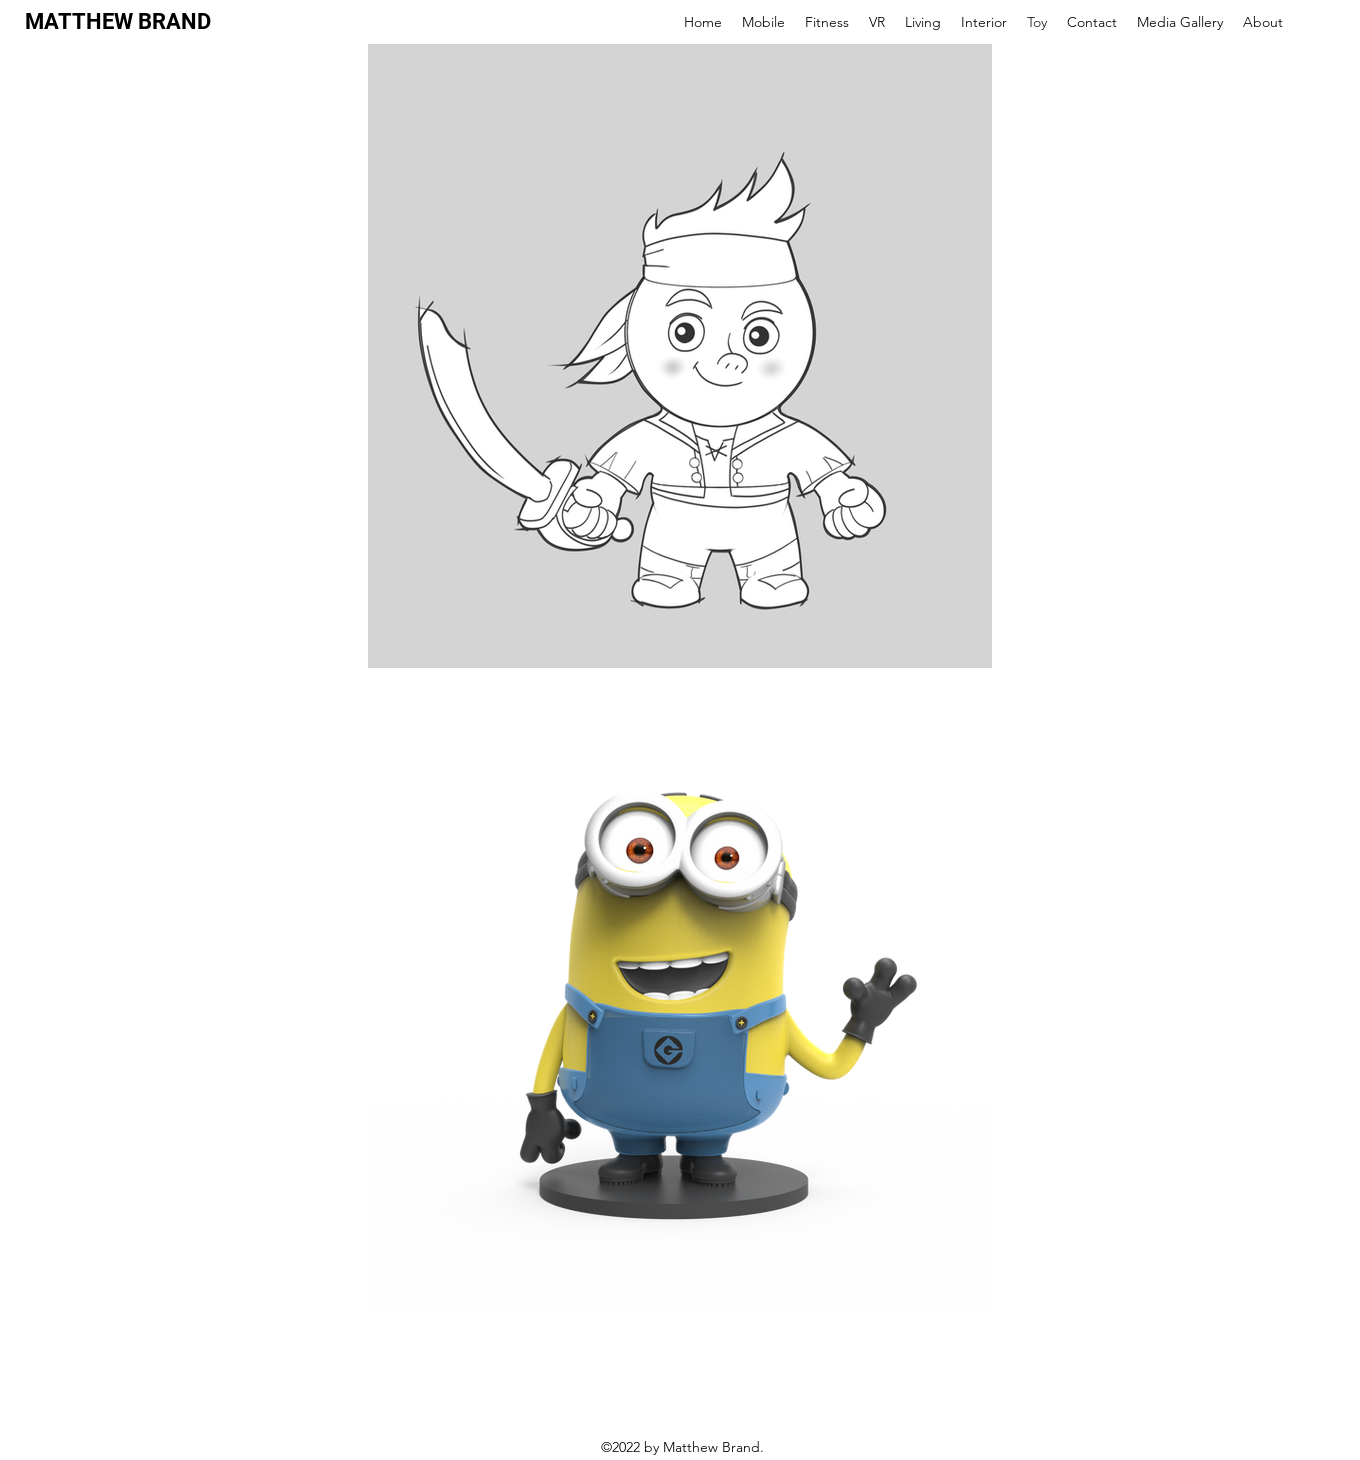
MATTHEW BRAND (118, 21)
